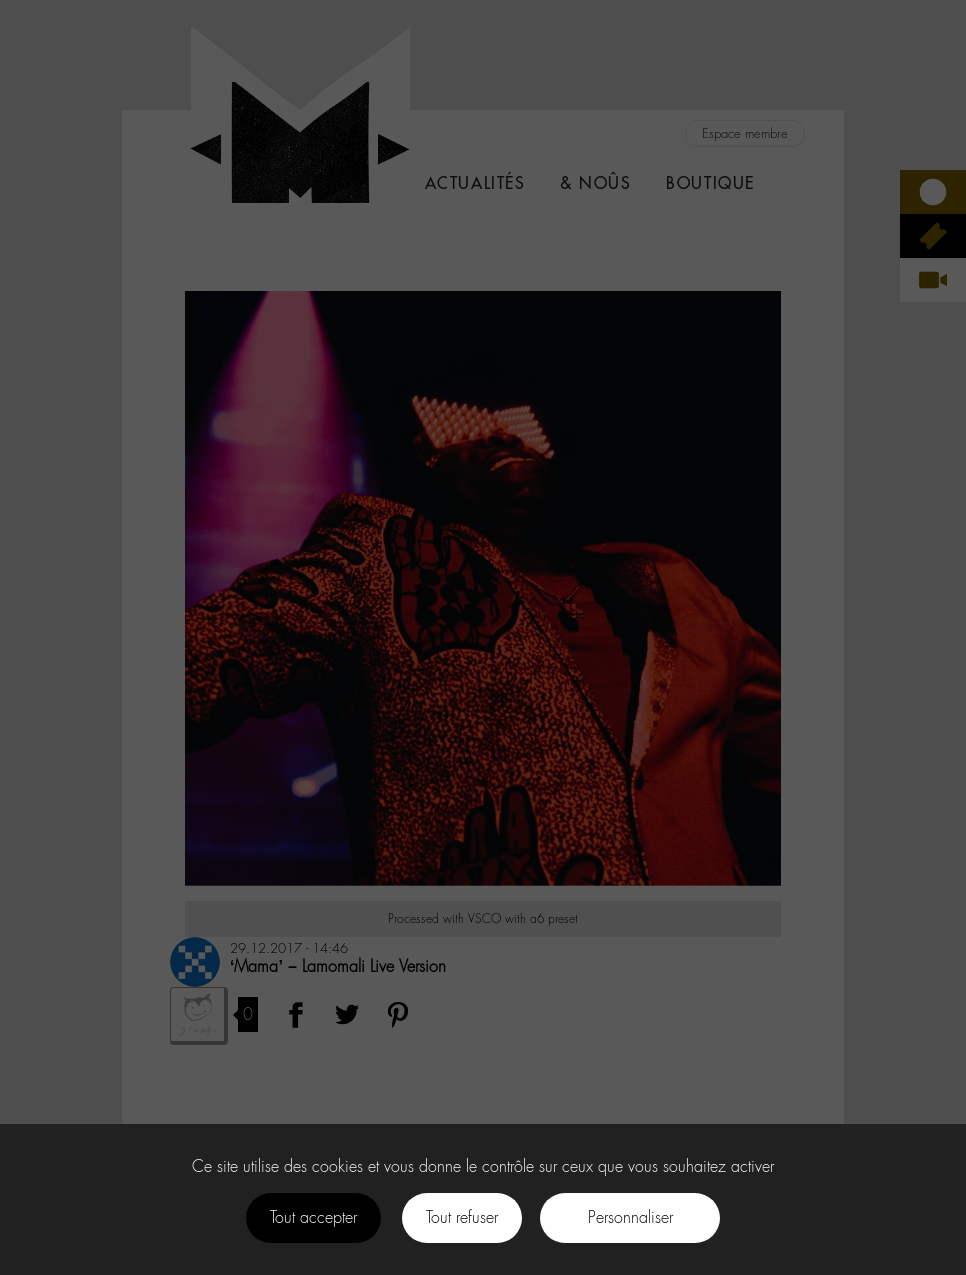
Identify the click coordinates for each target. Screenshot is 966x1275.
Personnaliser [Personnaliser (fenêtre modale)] (630, 1217)
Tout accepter (313, 1217)
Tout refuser (462, 1217)
